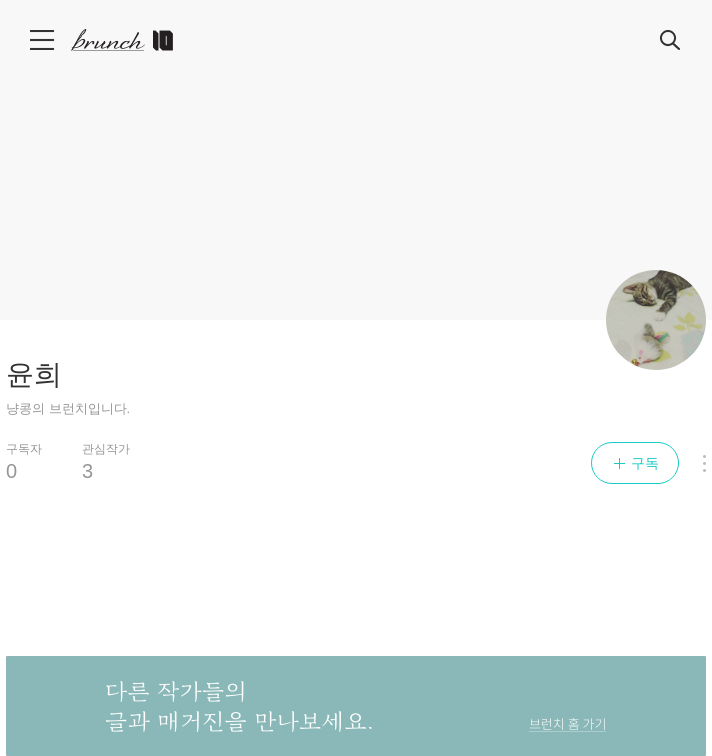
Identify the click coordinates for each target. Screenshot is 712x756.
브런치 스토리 (131, 40)
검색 (671, 41)
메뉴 (43, 40)
